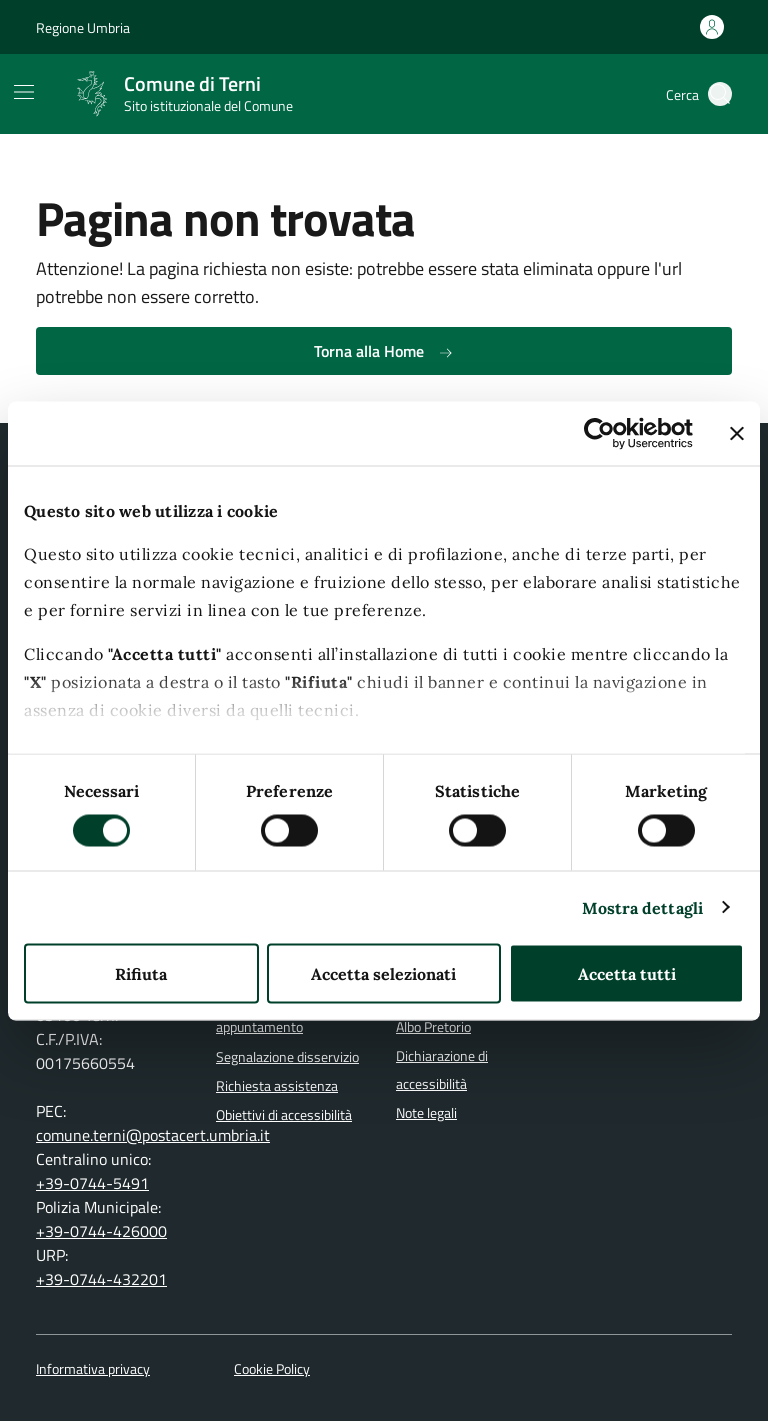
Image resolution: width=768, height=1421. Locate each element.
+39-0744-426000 (101, 1231)
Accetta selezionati (383, 973)
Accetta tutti (627, 973)
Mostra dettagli (643, 907)
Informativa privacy (93, 1369)
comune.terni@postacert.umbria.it (153, 1135)
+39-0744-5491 (92, 1183)
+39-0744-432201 (101, 1279)
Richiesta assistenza (277, 1086)
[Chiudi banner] (737, 433)
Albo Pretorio (433, 1027)
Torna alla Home (384, 351)
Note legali (426, 1113)
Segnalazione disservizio (287, 1057)
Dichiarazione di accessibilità (442, 1070)
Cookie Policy (272, 1369)
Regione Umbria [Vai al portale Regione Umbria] (83, 27)
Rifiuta (141, 973)
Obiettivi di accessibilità (284, 1115)
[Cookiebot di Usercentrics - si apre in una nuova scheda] (605, 433)
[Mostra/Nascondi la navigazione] (24, 92)
